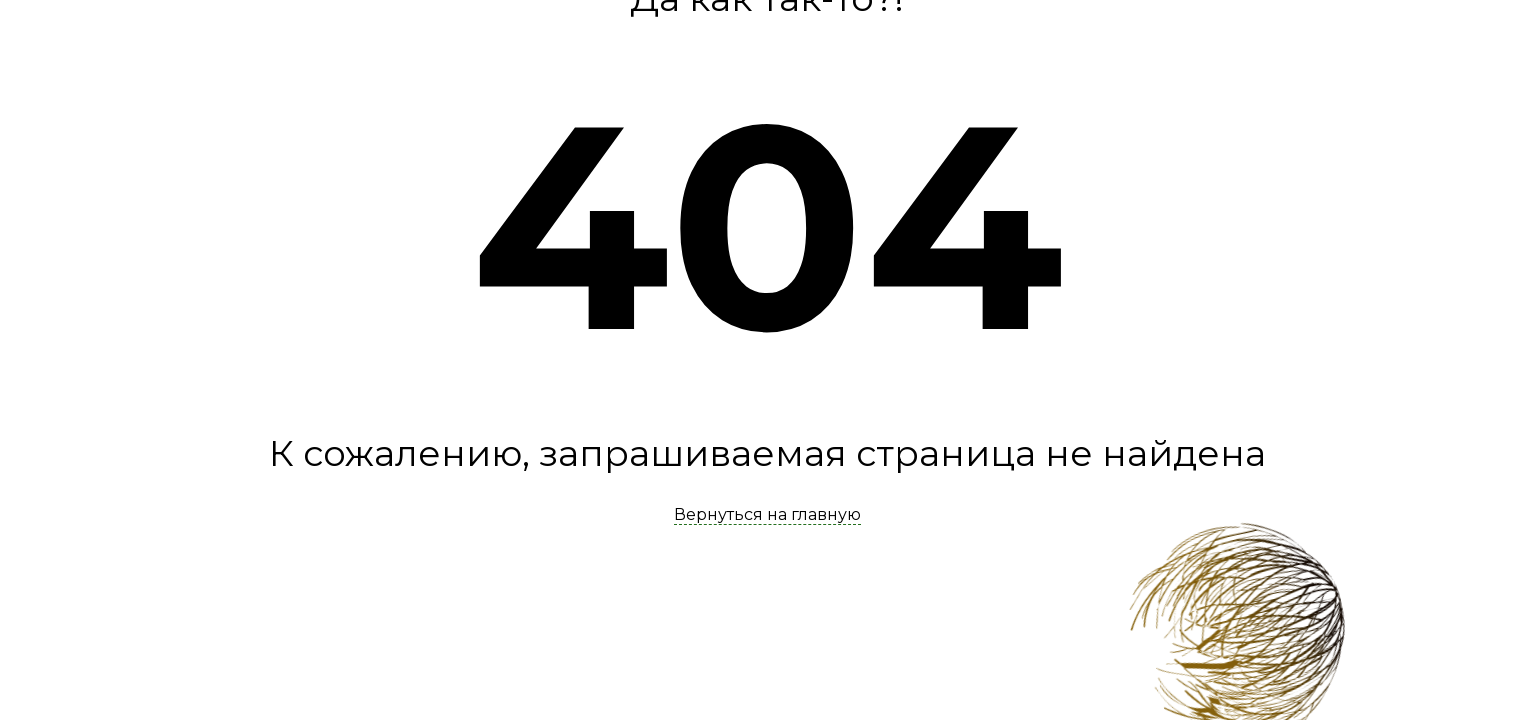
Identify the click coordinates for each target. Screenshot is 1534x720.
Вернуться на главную (767, 514)
